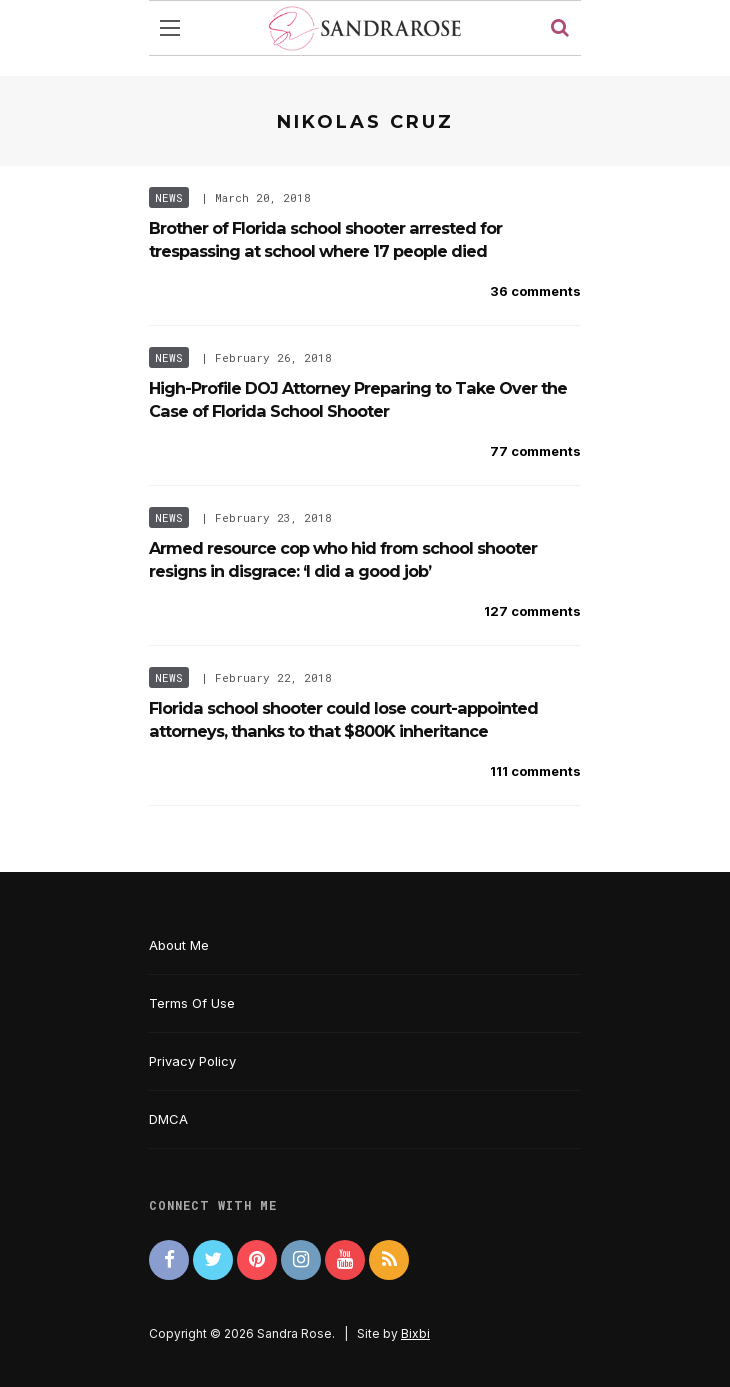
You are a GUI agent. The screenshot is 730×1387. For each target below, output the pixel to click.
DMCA (168, 1119)
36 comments (535, 291)
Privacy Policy (192, 1061)
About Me (179, 945)
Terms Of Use (192, 1003)
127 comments (532, 611)
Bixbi (415, 1333)
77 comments (535, 451)
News (169, 197)
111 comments (535, 771)
